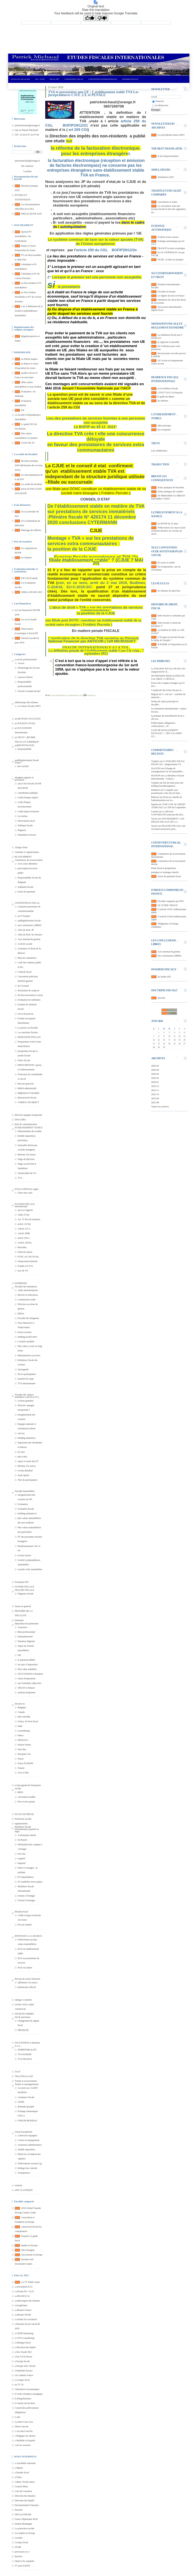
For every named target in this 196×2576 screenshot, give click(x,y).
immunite (19, 1620)
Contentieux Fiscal (73, 79)
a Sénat (18, 2477)
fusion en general (23, 1606)
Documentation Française (27, 2505)
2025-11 (155, 1090)
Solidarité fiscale (25, 887)
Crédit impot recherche (28, 811)
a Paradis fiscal (22, 2472)
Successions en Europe (31, 2254)
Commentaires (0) (74, 695)
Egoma (154, 804)
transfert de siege (26, 1378)
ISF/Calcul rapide (29, 578)
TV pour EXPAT (22, 2565)
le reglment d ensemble (168, 342)
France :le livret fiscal (28, 1721)
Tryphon (155, 761)
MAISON (155, 775)
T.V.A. (18, 2046)
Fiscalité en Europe (167, 291)
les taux (21, 1452)
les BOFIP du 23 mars (168, 523)
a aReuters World (23, 2314)
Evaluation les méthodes (29, 999)
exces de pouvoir (25, 1013)
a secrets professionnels (26, 659)
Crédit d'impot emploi (28, 797)
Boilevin (155, 797)
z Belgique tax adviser (25, 2435)
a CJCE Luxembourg (24, 2338)
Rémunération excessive (29, 1355)
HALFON (156, 768)
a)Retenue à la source (28, 1982)
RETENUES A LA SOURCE (28, 1936)
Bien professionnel (26, 1632)
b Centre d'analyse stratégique (29, 2394)
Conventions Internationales (102, 79)
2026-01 (155, 1082)
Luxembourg (24, 1730)
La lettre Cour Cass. (24, 2421)
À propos (27, 171)
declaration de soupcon (28, 990)
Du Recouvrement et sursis (30, 995)
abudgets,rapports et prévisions (24, 778)
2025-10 (155, 1094)
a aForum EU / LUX (24, 2291)
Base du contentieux (27, 958)
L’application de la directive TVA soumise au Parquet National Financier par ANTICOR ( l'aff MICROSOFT (93, 639)
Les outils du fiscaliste (31, 484)
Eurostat (19, 2509)
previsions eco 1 (22, 2551)
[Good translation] (89, 18)
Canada (21, 1712)
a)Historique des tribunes (26, 702)
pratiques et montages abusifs (165, 872)
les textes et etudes (166, 562)
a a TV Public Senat (30, 2282)
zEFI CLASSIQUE (24, 2190)
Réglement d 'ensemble (28, 1093)
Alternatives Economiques (27, 2389)
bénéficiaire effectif (27, 1987)
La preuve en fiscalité (28, 1027)
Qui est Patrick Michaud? (26, 130)
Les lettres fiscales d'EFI (29, 706)
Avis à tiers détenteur (27, 863)
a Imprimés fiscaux (24, 2370)
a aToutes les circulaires (26, 2319)
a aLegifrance (21, 2305)
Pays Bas (22, 1749)
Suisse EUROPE (25, 1763)
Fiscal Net (54, 79)
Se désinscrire (160, 105)
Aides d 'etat (23, 1214)
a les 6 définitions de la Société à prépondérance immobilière (29, 311)
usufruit (18, 2185)
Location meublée (26, 1341)
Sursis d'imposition (27, 1678)
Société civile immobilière (30, 1569)
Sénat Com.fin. (22, 2426)
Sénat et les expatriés (24, 2561)
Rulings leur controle (27, 2168)
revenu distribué (25, 1470)
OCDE (18, 1788)
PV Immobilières (26, 1877)
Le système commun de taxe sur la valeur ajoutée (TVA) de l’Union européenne (95, 241)
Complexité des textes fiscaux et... (167, 690)
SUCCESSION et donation (30, 1673)
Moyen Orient (24, 1744)
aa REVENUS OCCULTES (28, 718)
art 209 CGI (78, 130)
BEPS (20, 1792)
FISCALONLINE (23, 2514)
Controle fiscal (24, 971)
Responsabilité (24, 749)
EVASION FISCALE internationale (25, 1205)
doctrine (161, 998)
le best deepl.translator (168, 156)
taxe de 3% (23, 1270)
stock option (23, 1475)
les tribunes (26, 557)
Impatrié (22, 1863)
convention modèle (27, 1797)
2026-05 (155, 1065)
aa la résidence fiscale (168, 388)
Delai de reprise (25, 1252)
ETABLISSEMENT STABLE (29, 1127)
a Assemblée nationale (25, 2463)
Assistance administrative (30, 2144)
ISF (22, 410)
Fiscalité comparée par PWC (171, 901)
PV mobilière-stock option (30, 1881)
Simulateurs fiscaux (27, 834)
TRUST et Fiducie (26, 1687)
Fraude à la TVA (25, 1266)
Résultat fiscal (21, 1911)
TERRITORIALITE (27, 2049)
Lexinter (19, 2537)
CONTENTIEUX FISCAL (27, 903)
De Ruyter (22, 1839)
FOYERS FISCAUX (24, 1586)
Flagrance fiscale (26, 1593)
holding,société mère (27, 1336)
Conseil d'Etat (21, 2486)
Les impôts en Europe (25, 2533)
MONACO (23, 1740)
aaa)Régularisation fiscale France (27, 761)
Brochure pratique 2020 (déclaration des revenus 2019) (29, 465)
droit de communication (26, 1124)
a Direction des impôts (25, 2347)
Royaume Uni (24, 1754)
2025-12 (155, 1086)
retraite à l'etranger (26, 1895)
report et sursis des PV (28, 1461)
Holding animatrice (27, 1438)
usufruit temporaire (27, 1692)
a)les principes (164, 425)
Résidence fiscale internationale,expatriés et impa (27, 1829)
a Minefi (19, 2468)
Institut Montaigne (23, 2523)
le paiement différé (26, 1660)
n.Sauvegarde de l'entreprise (28, 1785)
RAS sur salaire (25, 1967)
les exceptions (164, 429)
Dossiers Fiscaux (130, 79)
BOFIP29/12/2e (124, 250)
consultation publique (28, 792)
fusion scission (24, 1332)
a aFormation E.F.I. (24, 2286)
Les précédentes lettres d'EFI (171, 135)
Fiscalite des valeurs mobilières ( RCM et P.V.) (27, 1395)
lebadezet (155, 790)
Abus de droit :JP (26, 930)
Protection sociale (23, 1819)
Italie (20, 1726)
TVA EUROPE (25, 2054)
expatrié (21, 1858)
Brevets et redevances (28, 1295)
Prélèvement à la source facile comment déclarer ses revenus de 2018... (168, 530)
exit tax (21, 1433)
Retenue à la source (27, 1154)
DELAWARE (24, 1716)
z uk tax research (22, 2445)
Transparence (24, 2172)
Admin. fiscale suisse (25, 2481)
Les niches (23, 816)
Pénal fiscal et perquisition (163, 868)
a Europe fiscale (22, 2361)
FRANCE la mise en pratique (171, 248)
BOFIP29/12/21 (75, 125)
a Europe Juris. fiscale (25, 2366)
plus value (22, 1456)
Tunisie (21, 1768)
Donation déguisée (26, 1641)
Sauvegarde (23, 1369)
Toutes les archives (160, 1106)
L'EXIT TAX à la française (170, 392)
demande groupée (26, 2106)
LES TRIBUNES (159, 450)
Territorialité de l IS (27, 1173)
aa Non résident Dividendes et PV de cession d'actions (28, 297)
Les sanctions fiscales (28, 1032)
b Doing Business (23, 2398)
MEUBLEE (23, 2030)
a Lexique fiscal (22, 2380)
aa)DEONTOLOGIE (24, 745)
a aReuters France (23, 2310)
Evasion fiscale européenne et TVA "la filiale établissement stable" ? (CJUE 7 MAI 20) (96, 560)
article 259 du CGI (91, 250)
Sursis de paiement (26, 891)
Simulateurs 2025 (166, 177)
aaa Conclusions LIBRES (30, 925)
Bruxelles (22, 1247)
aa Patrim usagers (29, 359)
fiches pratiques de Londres (170, 491)
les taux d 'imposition (28, 1664)
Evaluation (23, 1504)
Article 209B (24, 1233)
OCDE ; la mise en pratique (170, 259)
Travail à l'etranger (26, 1900)
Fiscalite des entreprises (26, 1286)
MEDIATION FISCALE (29, 1037)
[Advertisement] (169, 1131)
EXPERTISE (21, 1283)
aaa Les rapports (25, 1210)
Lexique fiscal (21, 2542)
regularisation (21, 1823)
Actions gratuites (26, 1400)
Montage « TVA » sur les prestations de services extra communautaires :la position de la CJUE (90, 543)
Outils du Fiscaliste (20, 79)
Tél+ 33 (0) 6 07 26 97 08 (27, 134)
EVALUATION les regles (27, 1189)
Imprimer (89, 695)
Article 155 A (24, 1228)
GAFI (17, 2417)
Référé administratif (27, 1088)
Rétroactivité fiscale (27, 1097)
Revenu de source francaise (27, 1978)
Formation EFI (22, 1582)
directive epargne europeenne (28, 1115)
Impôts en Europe (29, 2245)
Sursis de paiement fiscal (169, 876)
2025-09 (155, 1098)
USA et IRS (23, 1772)
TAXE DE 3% (28, 442)
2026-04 (155, 1070)
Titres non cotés (25, 1192)
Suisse (21, 1758)
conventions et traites (167, 202)
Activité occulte (25, 944)
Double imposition (26, 2149)
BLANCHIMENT (23, 856)
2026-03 (155, 1074)
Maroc (21, 1735)
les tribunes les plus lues (169, 590)
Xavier (154, 818)
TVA (20, 1177)
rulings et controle (23, 1999)
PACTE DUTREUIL (24, 1814)
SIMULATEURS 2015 (31, 592)
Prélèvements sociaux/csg (30, 2163)
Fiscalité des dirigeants (28, 1318)
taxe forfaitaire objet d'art (29, 1683)
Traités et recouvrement (26, 2081)
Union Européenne (23, 2131)
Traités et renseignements (26, 2084)
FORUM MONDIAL (27, 2120)
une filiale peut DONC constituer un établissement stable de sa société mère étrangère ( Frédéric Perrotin (95, 491)
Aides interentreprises (28, 1290)
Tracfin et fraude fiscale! (29, 691)
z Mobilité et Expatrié (25, 2440)
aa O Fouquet (24, 916)
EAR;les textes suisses (168, 237)
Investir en (20, 1703)
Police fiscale (24, 1060)
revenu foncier (24, 1555)
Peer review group (26, 1801)
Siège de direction (26, 1159)
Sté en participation (27, 1374)
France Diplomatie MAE (26, 2519)
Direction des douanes (25, 2495)
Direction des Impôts (24, 2500)
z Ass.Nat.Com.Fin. (24, 2431)
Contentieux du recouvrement (28, 860)
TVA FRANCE (25, 2059)
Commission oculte (27, 1299)
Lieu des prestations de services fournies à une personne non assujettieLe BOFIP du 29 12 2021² (95, 422)
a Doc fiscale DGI (23, 2352)
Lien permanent (58, 695)
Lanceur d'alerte (25, 677)
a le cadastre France (24, 2375)
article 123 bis (24, 1224)
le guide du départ (166, 396)
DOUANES (20, 1119)
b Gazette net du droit (25, 2403)
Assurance (22, 1627)
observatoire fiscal (26, 820)
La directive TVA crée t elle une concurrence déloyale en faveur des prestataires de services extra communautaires (96, 442)
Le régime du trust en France (171, 295)
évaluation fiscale (26, 1508)
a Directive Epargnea (27, 2135)
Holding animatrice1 (27, 1513)
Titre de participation (27, 1480)
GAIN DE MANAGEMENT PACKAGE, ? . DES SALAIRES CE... (166, 733)
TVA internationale (26, 1383)
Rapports (22, 830)
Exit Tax (22, 1853)
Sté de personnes (22, 2017)
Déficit (21, 1313)
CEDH (21, 2102)
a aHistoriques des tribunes (27, 2300)
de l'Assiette (23, 985)
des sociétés (23, 766)
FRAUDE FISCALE (24, 1590)
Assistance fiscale (26, 2097)
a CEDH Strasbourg (24, 2333)
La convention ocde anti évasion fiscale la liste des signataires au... (168, 209)
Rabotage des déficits (31, 530)
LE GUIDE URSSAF (168, 905)
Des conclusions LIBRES (169, 955)
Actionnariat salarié (27, 1835)
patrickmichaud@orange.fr (27, 125)
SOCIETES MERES (24, 2013)
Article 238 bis (24, 1242)
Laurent (154, 811)
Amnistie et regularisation (27, 852)
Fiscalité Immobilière (25, 1491)
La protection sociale (24, 2528)
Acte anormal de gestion (29, 939)
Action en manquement (28, 2140)
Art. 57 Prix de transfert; (29, 1219)
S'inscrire (158, 101)
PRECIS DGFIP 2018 (31, 213)
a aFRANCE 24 (22, 2296)
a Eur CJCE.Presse (23, 2356)
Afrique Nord (21, 847)
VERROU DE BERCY (28, 1102)
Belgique (22, 1707)
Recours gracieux (26, 1083)
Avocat (21, 663)
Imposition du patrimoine (26, 1623)
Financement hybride (27, 1261)
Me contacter (27, 166)
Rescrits (18, 2556)
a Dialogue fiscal (22, 2342)
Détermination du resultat (30, 1131)
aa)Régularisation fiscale (29, 920)
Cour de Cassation (23, 2491)
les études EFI (164, 976)
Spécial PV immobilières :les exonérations (23, 236)
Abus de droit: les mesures (30, 934)
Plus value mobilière (27, 1669)
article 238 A (24, 1238)
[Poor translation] (102, 18)
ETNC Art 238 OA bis (28, 1256)
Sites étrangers (28, 2250)
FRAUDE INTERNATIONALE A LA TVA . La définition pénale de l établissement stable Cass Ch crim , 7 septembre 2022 (96, 650)
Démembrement (25, 1636)
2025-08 (155, 1102)
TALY (18, 2071)
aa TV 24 (19, 2384)
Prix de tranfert (25, 1924)
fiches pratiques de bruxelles (171, 487)
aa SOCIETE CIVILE (25, 723)
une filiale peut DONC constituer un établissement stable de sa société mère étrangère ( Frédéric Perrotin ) (93, 622)
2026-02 (155, 1078)
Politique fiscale (25, 825)
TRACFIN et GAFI (24, 2076)
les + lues (40, 79)
